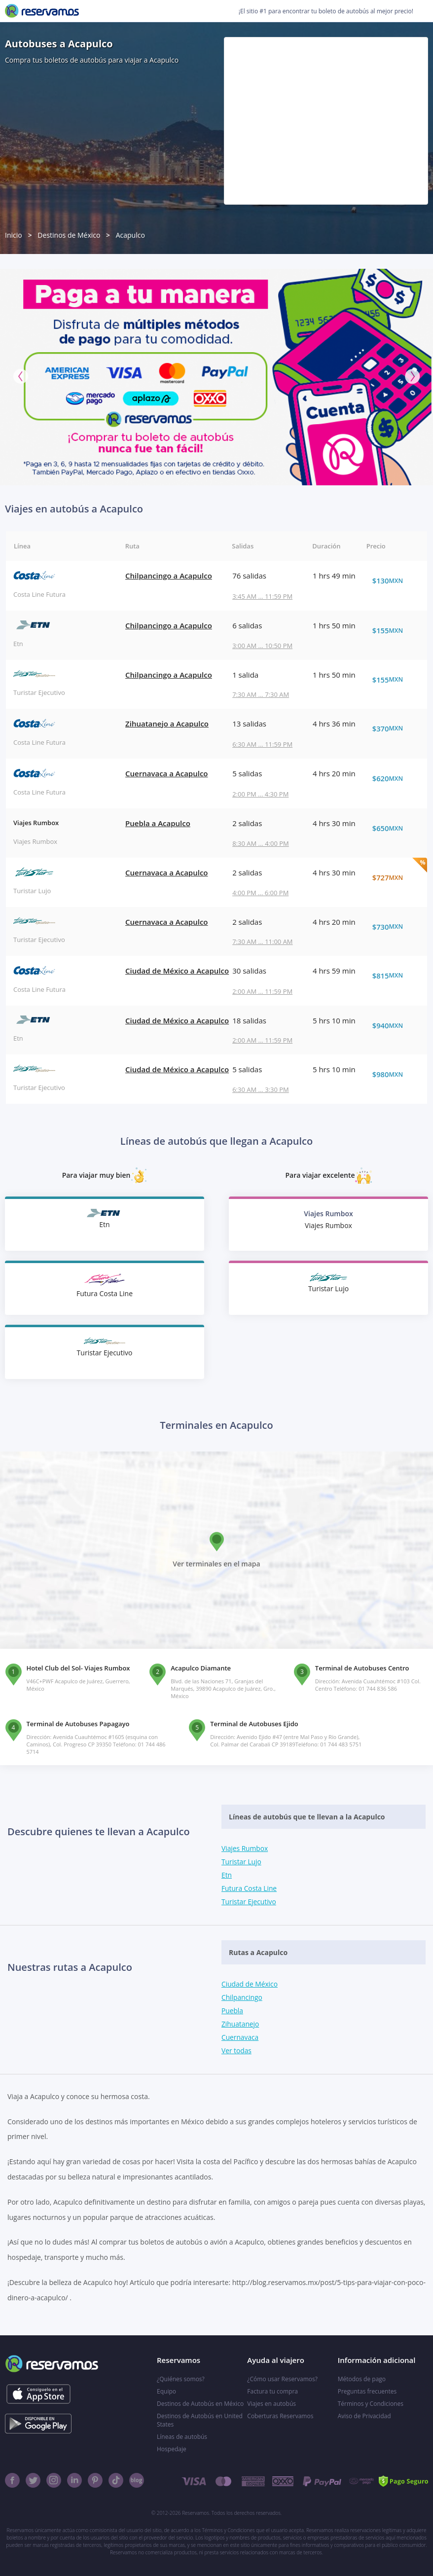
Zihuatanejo (240, 2024)
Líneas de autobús (182, 2436)
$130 (392, 580)
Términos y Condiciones (370, 2403)
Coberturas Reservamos (280, 2416)
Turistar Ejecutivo (249, 1901)
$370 (392, 728)
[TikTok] (115, 2480)
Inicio (13, 235)
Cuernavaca (240, 2037)
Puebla (232, 2010)
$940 (392, 1025)
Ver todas (236, 2050)
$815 (392, 975)
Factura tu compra (272, 2391)
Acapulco (130, 235)
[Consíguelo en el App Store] (38, 2394)
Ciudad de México (250, 1984)
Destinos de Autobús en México (200, 2403)
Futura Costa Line (249, 1888)
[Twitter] (33, 2480)
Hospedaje (171, 2449)
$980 (392, 1074)
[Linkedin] (74, 2480)
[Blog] (136, 2480)
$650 (392, 828)
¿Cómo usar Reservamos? (282, 2379)
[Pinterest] (95, 2480)
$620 (392, 778)
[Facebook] (12, 2480)
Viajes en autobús (271, 2403)
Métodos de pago (362, 2379)
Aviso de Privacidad (364, 2416)
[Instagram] (53, 2480)
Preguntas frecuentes (367, 2391)
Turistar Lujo (241, 1861)
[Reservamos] (42, 11)
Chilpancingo (242, 1997)
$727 (392, 877)
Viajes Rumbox (245, 1848)
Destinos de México (68, 235)
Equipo (166, 2391)
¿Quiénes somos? (181, 2379)
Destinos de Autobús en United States (200, 2420)
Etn (226, 1875)
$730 (392, 927)
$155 (392, 630)
